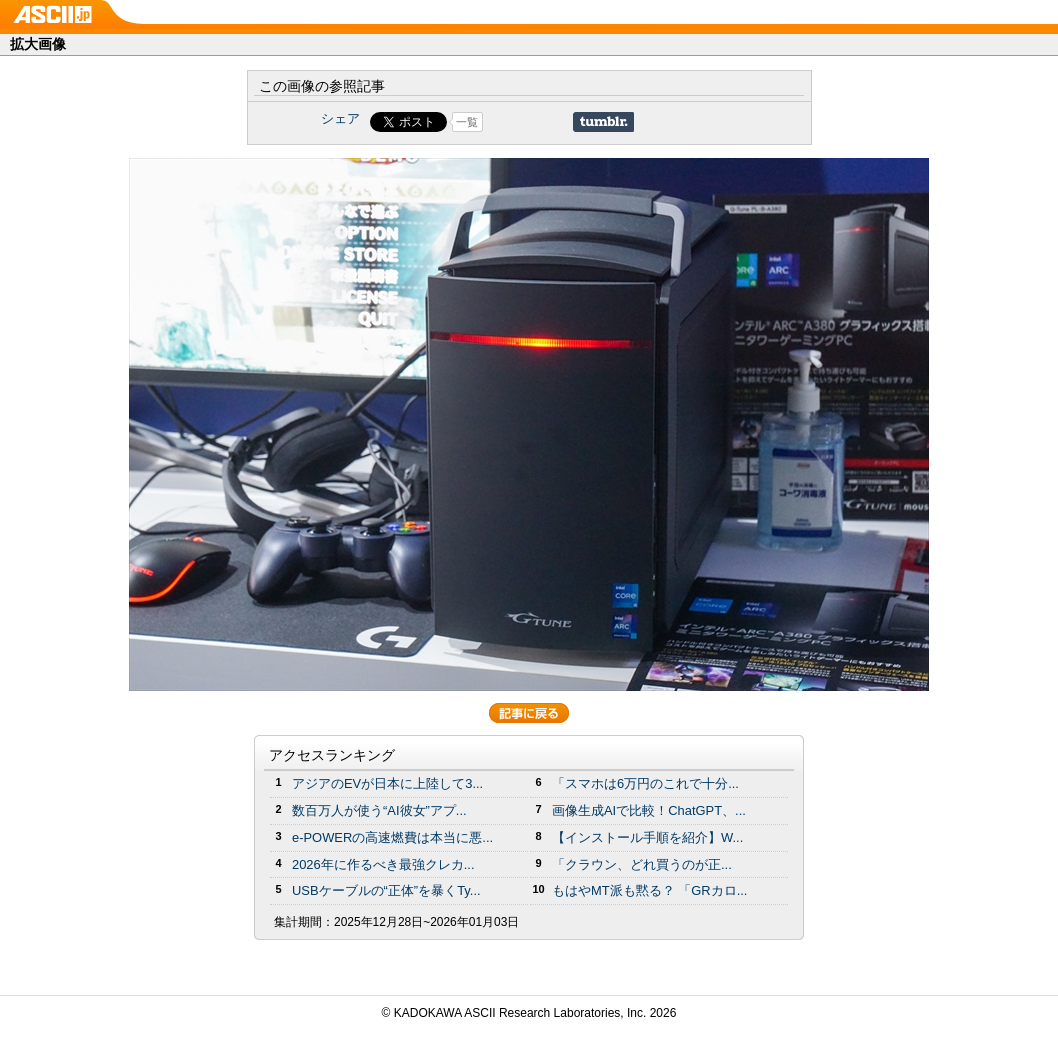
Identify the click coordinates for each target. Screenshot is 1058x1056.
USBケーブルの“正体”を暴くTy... (386, 890)
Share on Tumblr (603, 122)
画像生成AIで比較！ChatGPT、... (649, 810)
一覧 (467, 122)
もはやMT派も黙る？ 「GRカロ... (649, 890)
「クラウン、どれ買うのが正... (642, 864)
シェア (340, 118)
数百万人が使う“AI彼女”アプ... (379, 810)
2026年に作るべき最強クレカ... (383, 864)
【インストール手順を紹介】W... (647, 837)
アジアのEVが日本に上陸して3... (387, 783)
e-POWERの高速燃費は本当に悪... (392, 837)
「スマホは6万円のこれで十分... (645, 783)
